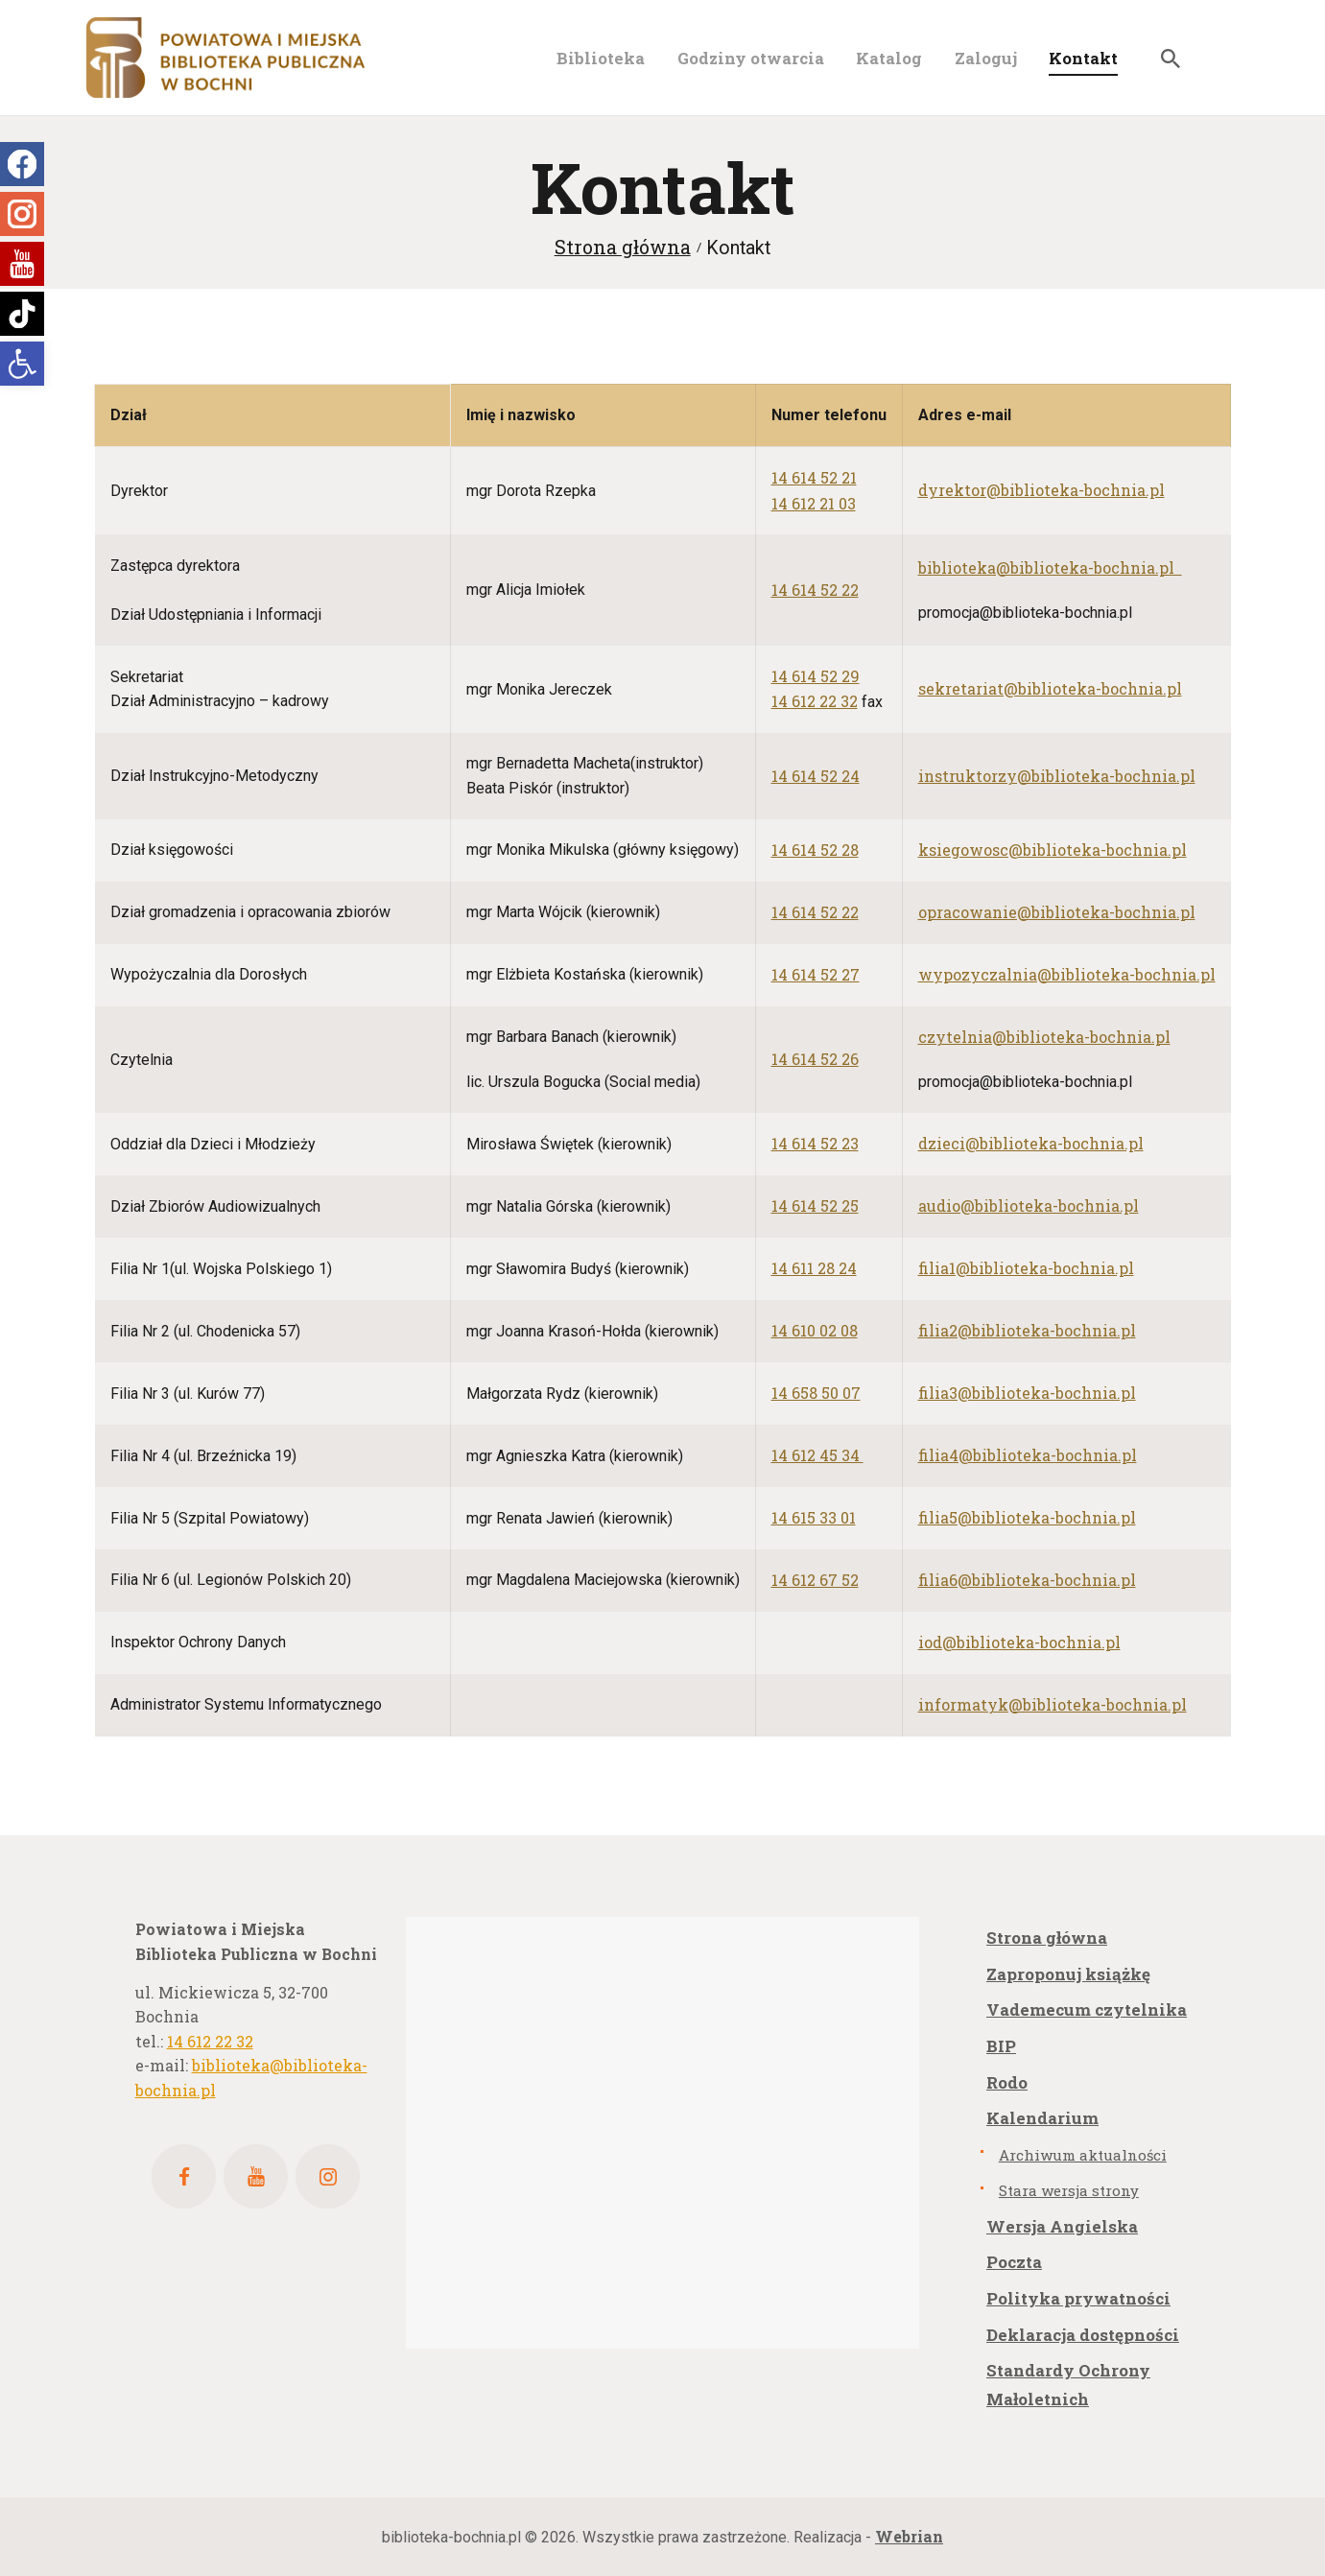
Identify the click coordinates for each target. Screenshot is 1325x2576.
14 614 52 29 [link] (815, 676)
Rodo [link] (1007, 2082)
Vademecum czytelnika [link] (1086, 2009)
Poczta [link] (1014, 2262)
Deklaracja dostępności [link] (1082, 2335)
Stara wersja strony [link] (1069, 2190)
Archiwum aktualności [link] (1083, 2154)
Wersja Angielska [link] (1062, 2226)
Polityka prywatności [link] (1078, 2298)
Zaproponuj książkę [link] (1068, 1974)
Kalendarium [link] (1042, 2118)
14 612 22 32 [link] (814, 701)
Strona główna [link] (623, 247)
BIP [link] (1001, 2046)
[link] (22, 364)
